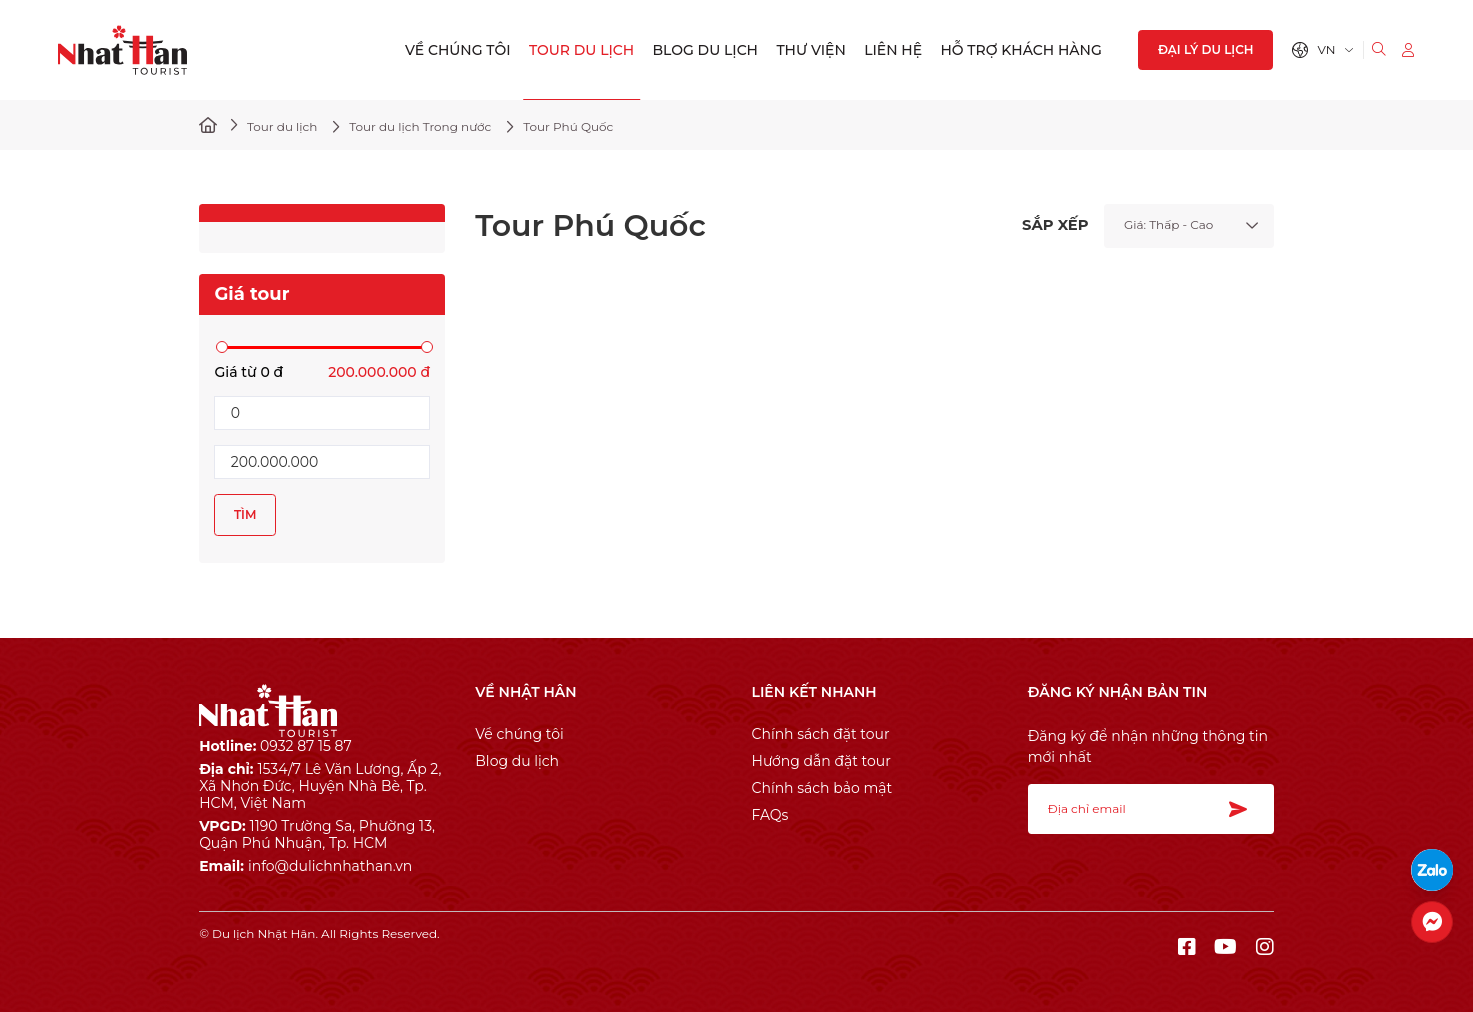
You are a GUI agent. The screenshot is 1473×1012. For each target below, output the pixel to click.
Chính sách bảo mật (822, 788)
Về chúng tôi (457, 50)
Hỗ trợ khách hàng (1020, 50)
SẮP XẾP (1055, 225)
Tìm (245, 514)
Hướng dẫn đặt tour (821, 761)
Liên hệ (893, 50)
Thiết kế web (237, 948)
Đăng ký (1244, 809)
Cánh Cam (332, 948)
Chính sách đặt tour (821, 734)
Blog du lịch (705, 50)
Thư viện (810, 50)
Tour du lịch (581, 50)
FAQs (770, 815)
